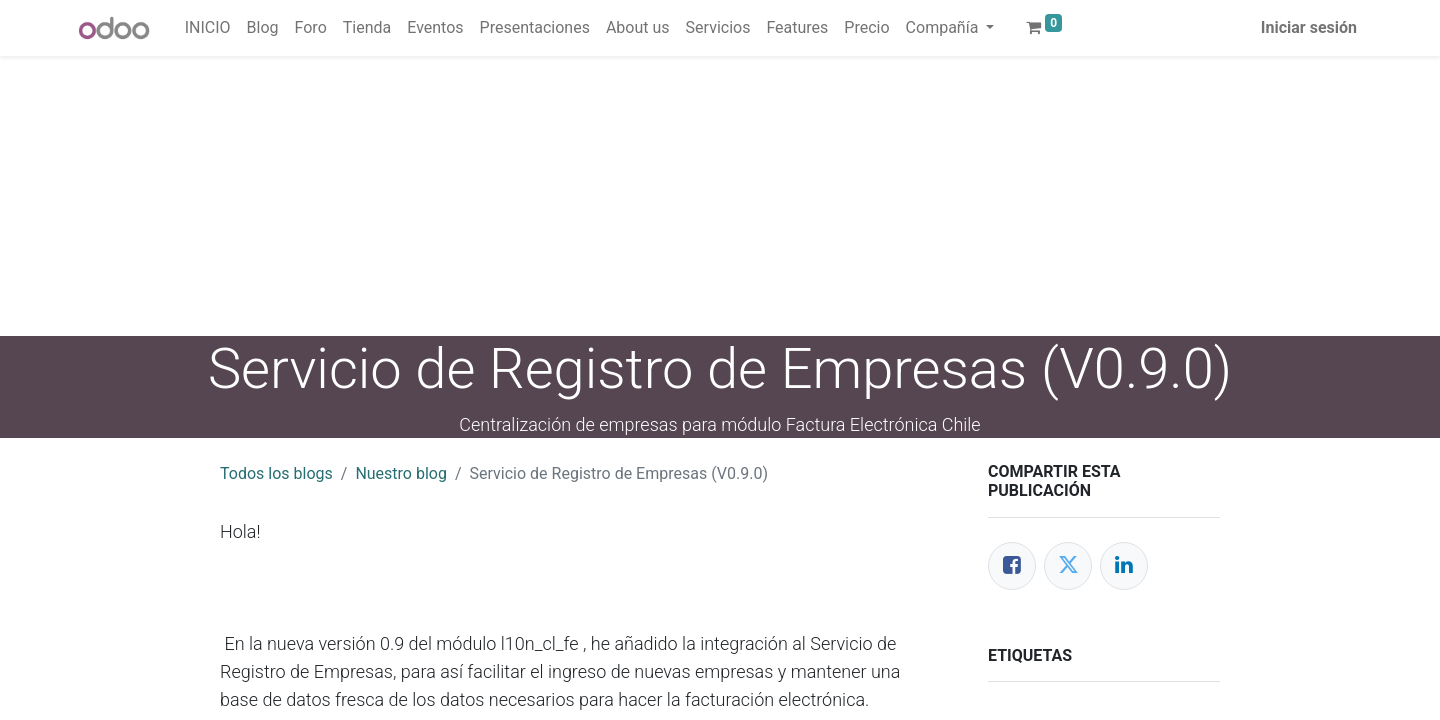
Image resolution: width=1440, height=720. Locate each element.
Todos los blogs (276, 473)
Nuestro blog (401, 473)
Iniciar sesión (1309, 27)
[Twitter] (1068, 566)
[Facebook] (1012, 566)
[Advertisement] (600, 196)
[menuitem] (208, 28)
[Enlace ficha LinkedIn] (1124, 566)
